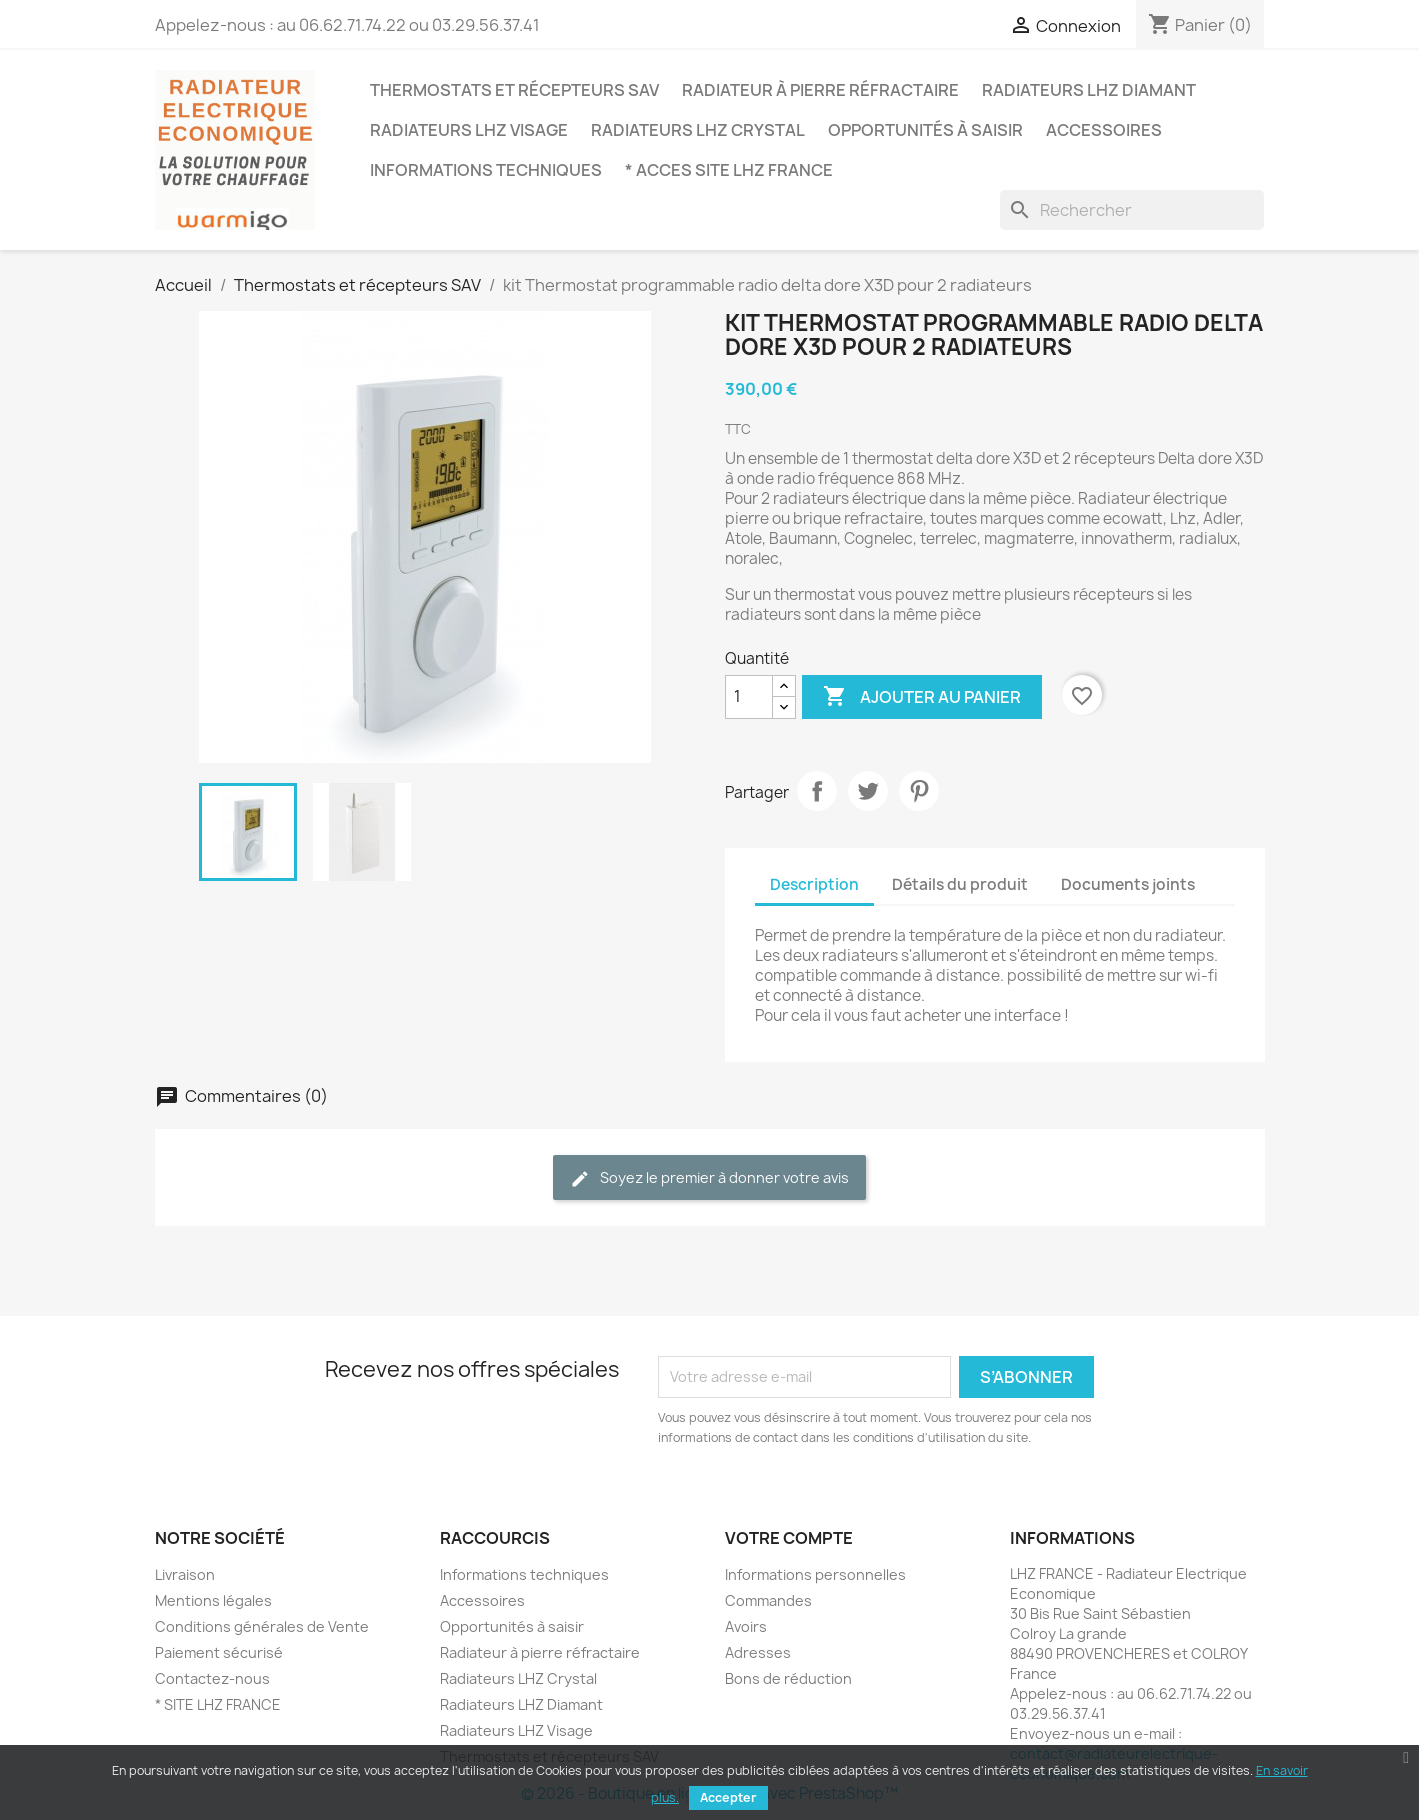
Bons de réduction (788, 1678)
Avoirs (746, 1626)
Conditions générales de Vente (262, 1626)
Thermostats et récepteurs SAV (514, 90)
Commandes (768, 1600)
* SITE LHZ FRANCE (218, 1704)
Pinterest (919, 791)
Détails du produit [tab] (960, 884)
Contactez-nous (212, 1678)
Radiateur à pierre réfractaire (820, 90)
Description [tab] (814, 884)
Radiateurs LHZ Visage (469, 130)
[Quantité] (749, 697)
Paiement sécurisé (219, 1652)
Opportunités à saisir (925, 130)
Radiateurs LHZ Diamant (1089, 90)
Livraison (185, 1574)
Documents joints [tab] (1128, 884)
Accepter (728, 1797)
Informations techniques (486, 170)
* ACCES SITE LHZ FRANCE (729, 170)
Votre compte (789, 1538)
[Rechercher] (1132, 210)
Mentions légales (213, 1600)
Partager (817, 791)
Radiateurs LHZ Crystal (698, 130)
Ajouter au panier (922, 697)
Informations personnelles (815, 1574)
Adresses (758, 1652)
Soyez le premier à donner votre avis (709, 1178)
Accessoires (1104, 130)
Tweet (868, 791)
